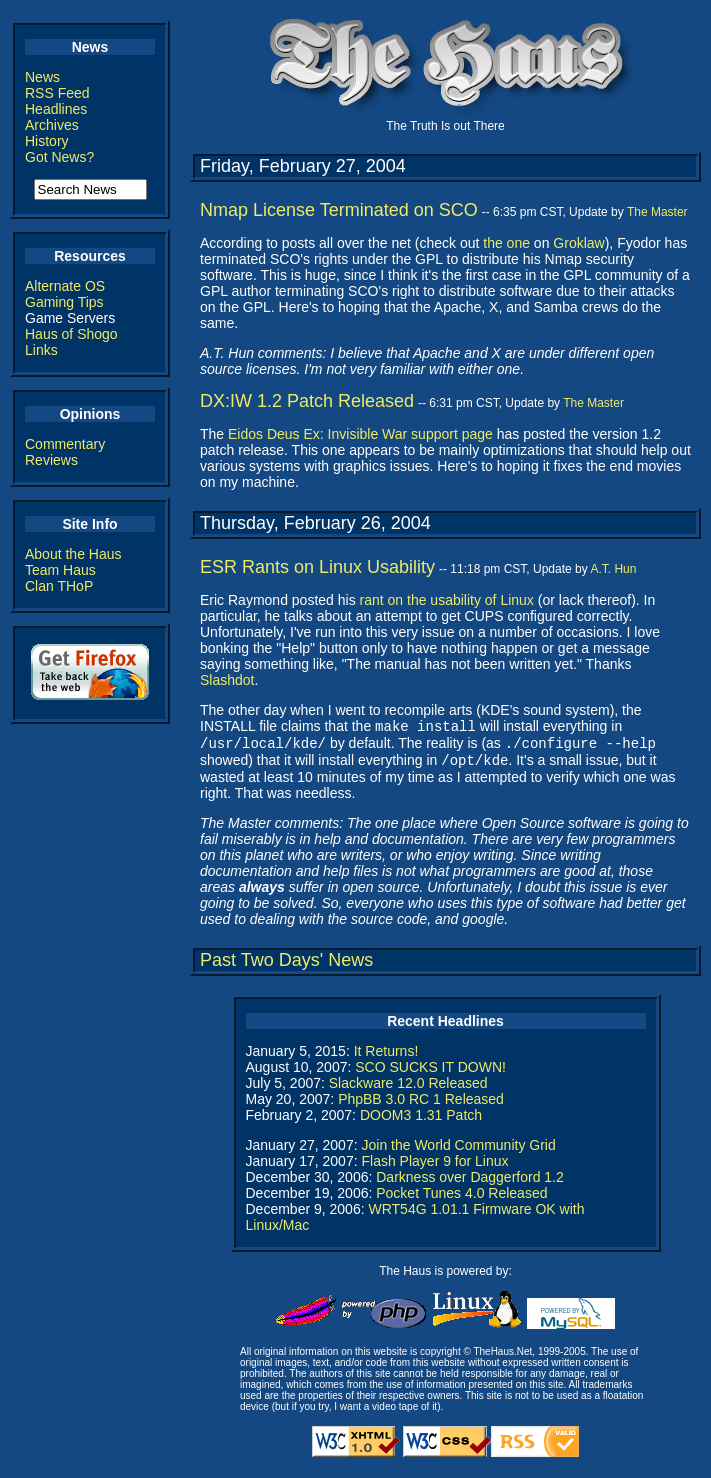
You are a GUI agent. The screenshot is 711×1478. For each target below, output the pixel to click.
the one (506, 243)
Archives (52, 125)
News (42, 77)
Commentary (65, 444)
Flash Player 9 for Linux (434, 1167)
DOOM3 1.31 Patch (421, 1121)
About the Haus (73, 554)
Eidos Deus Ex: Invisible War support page (360, 434)
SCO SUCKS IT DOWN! (430, 1073)
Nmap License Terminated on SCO (339, 210)
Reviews (51, 460)
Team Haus (60, 570)
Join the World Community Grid (458, 1151)
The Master (657, 212)
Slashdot (227, 680)
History (47, 141)
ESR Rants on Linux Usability (317, 567)
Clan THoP (59, 586)
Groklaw (578, 243)
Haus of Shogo (71, 334)
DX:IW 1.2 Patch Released (307, 401)
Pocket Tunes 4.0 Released (461, 1199)
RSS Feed (57, 93)
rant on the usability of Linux (447, 600)
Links (41, 350)
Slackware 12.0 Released (408, 1089)
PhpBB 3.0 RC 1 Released (421, 1105)
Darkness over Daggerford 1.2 (470, 1183)
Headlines (56, 109)
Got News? (59, 157)
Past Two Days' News (286, 966)
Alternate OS (65, 286)
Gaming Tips (64, 302)
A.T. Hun (613, 569)
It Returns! (386, 1057)
